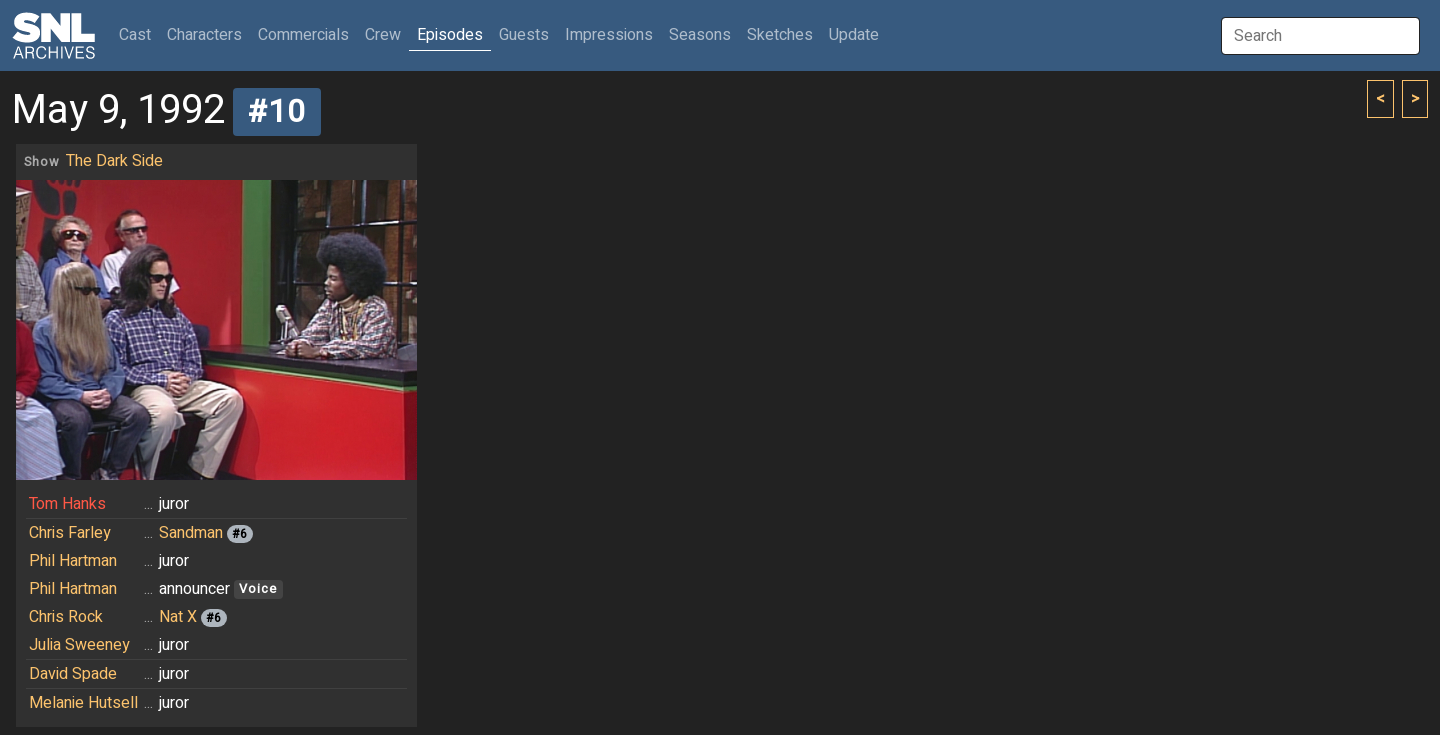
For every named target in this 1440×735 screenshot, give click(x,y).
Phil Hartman (73, 561)
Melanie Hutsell (83, 703)
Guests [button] (524, 35)
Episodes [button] (450, 35)
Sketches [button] (780, 35)
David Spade (73, 674)
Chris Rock (66, 617)
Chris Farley (70, 533)
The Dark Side (114, 161)
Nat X (178, 617)
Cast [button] (139, 34)
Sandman (191, 533)
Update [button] (854, 35)
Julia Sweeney (79, 645)
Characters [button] (204, 35)
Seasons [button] (700, 35)
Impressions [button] (609, 35)
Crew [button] (383, 35)
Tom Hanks (67, 504)
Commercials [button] (303, 35)
